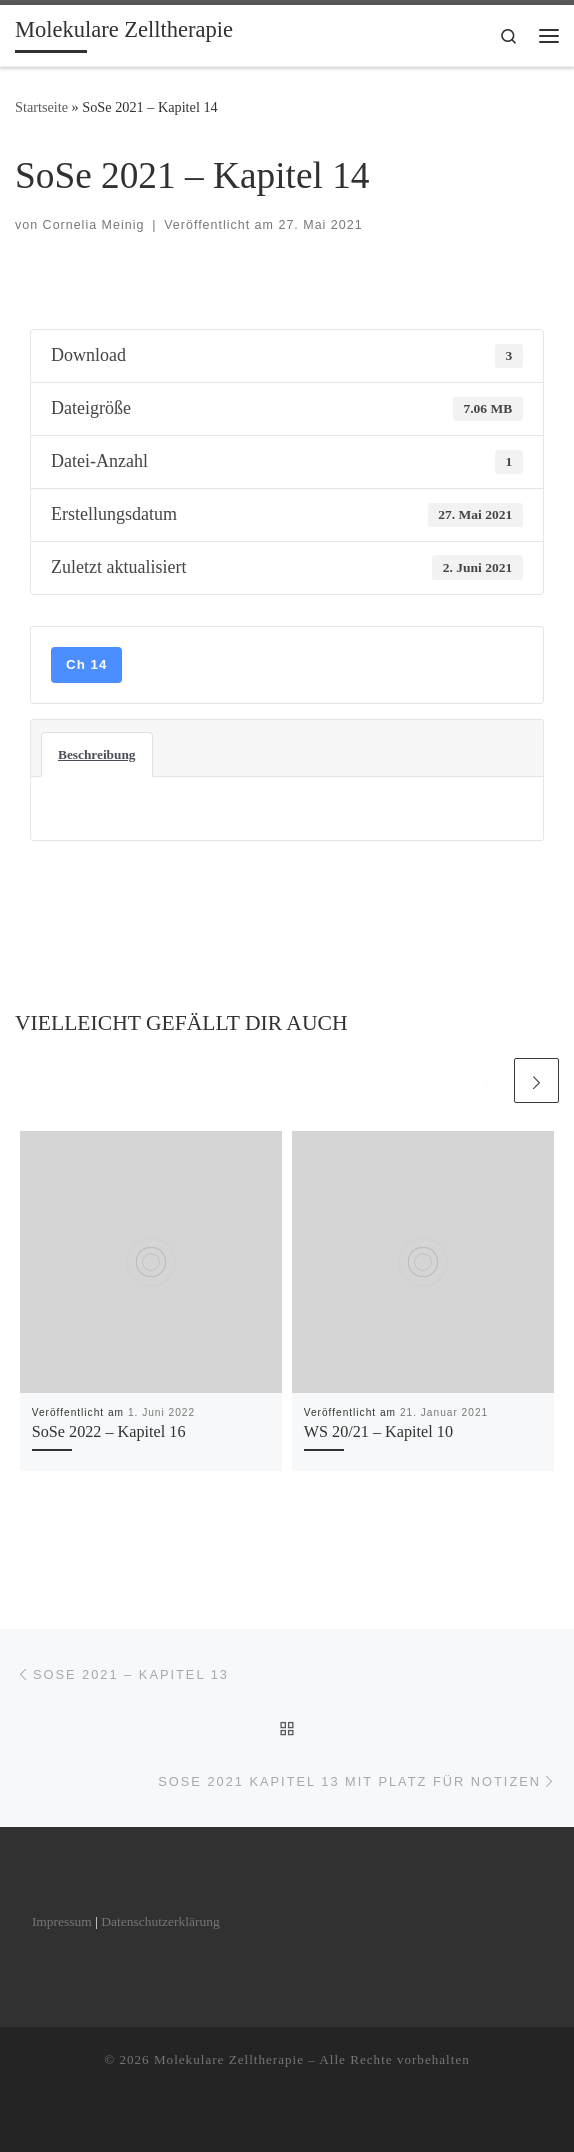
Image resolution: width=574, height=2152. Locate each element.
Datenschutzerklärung (160, 1921)
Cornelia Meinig (94, 225)
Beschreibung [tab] (97, 754)
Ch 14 (86, 664)
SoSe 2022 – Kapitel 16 (109, 1432)
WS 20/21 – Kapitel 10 (378, 1432)
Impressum (62, 1921)
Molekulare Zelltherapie (229, 2059)
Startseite (41, 107)
